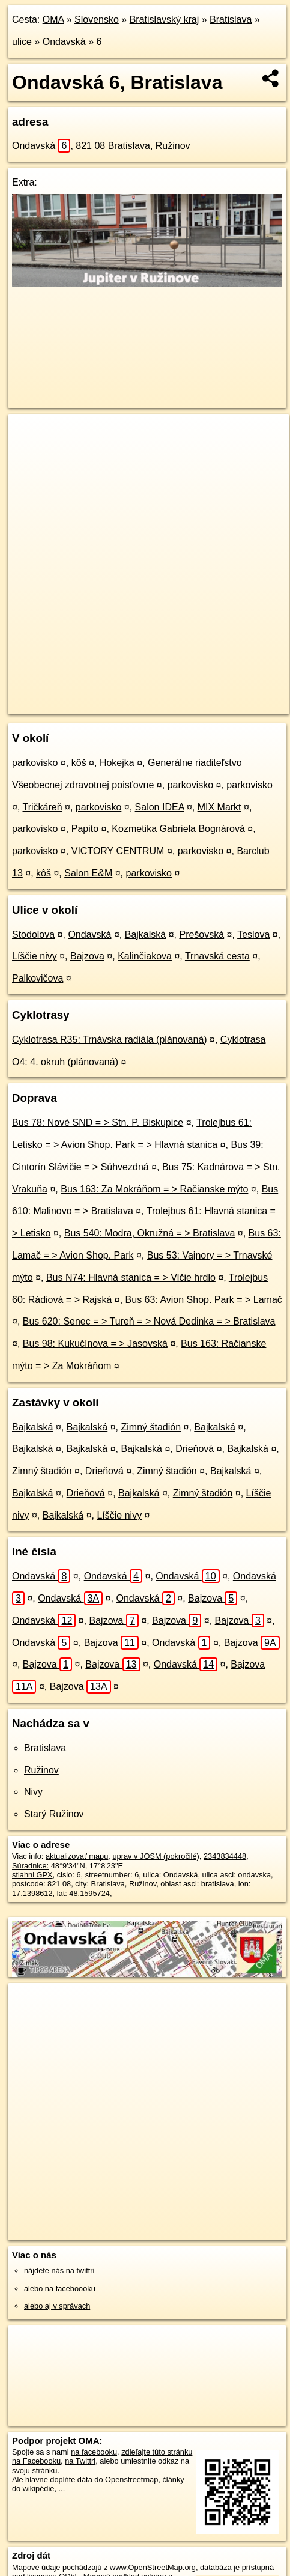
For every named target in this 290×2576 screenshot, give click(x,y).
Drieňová (194, 1449)
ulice (22, 42)
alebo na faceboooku (59, 2288)
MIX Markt (219, 807)
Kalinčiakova (145, 956)
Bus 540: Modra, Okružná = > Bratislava (149, 1233)
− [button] (28, 453)
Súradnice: (30, 1865)
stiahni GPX (32, 1874)
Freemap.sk (157, 695)
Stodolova (33, 934)
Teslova (253, 934)
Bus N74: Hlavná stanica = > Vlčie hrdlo (131, 1277)
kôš (78, 763)
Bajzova (87, 956)
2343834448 (225, 1856)
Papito (84, 829)
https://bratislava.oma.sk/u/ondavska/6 (71, 705)
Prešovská (201, 934)
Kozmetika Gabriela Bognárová (178, 829)
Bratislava (231, 19)
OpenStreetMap (96, 695)
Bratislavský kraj (164, 19)
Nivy (33, 1792)
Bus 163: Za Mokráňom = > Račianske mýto (154, 1189)
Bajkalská (145, 934)
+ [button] (28, 434)
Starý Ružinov (54, 1814)
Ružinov (41, 1770)
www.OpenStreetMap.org (153, 2567)
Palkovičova (37, 978)
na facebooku (94, 2451)
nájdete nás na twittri (59, 2270)
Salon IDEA (159, 807)
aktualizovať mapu (77, 1856)
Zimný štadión (151, 1427)
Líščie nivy (34, 956)
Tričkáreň (42, 807)
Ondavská (64, 42)
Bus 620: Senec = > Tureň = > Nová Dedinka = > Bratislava (149, 1321)
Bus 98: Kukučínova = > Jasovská (95, 1343)
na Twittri (80, 2460)
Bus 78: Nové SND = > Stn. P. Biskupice (97, 1122)
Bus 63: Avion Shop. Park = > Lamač (203, 1300)
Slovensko (96, 19)
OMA (53, 19)
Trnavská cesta (217, 956)
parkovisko (35, 763)
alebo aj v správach (57, 2305)
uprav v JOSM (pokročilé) (155, 1856)
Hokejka (117, 763)
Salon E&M (88, 873)
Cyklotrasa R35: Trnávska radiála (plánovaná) (109, 1039)
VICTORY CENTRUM (118, 851)
